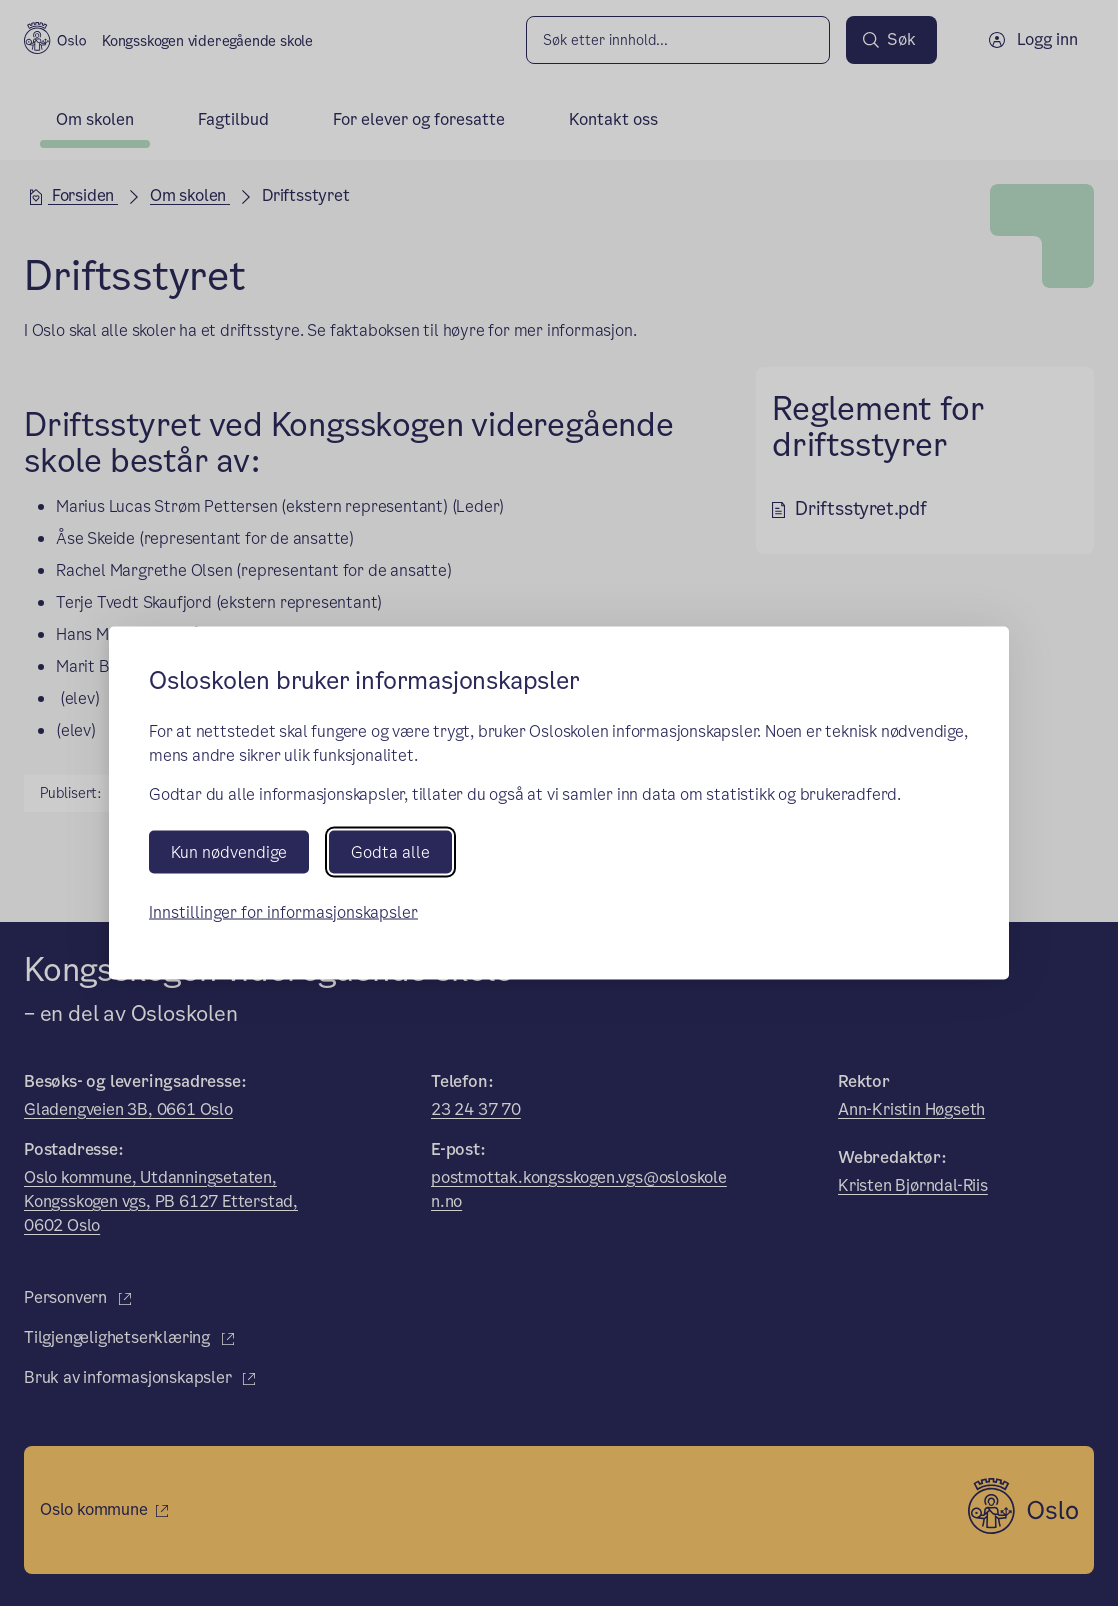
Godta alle (390, 851)
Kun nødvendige (229, 851)
